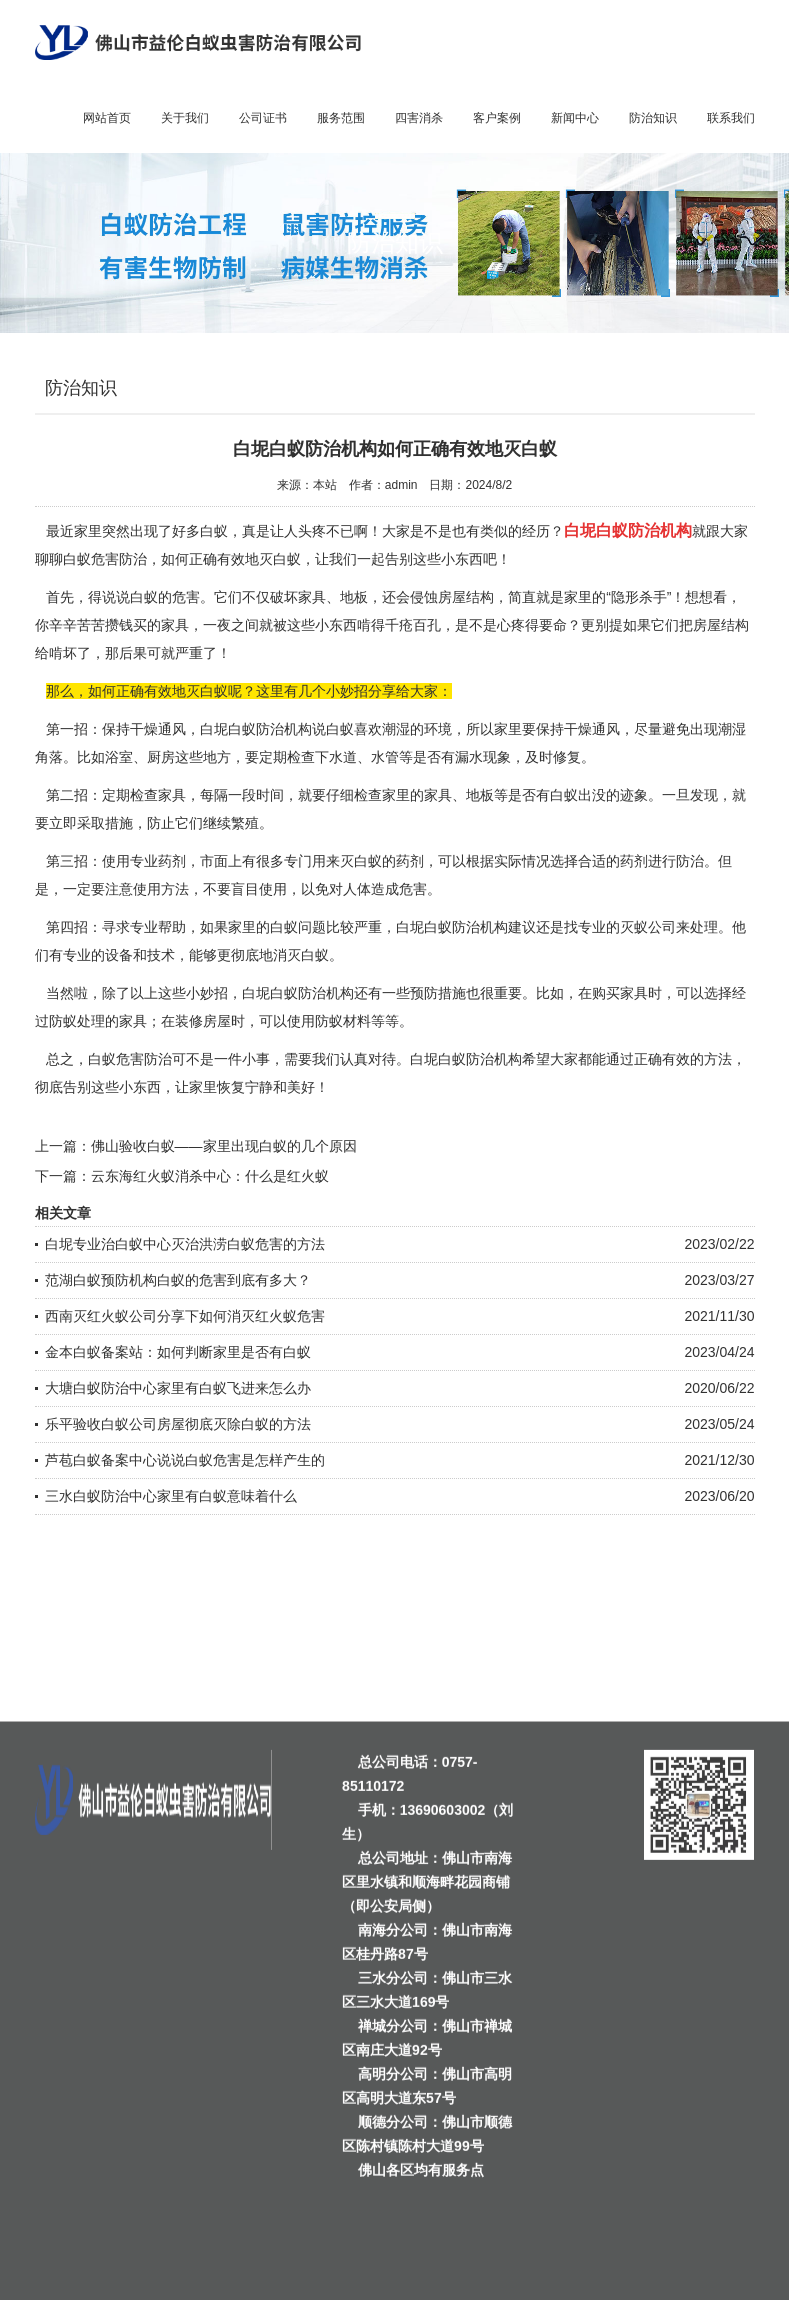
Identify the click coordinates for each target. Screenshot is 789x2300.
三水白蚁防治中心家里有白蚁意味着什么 (171, 1496)
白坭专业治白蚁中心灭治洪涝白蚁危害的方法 (185, 1244)
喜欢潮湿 (382, 729)
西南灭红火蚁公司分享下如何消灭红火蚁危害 (185, 1316)
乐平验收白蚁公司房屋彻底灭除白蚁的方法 (178, 1424)
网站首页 (107, 118)
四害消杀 (419, 118)
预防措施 (438, 993)
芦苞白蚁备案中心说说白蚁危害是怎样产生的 (185, 1460)
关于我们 (185, 118)
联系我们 (731, 118)
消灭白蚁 (301, 955)
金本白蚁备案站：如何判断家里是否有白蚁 (178, 1352)
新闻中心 (575, 118)
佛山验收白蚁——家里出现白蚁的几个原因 (224, 1146)
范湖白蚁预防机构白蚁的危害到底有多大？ (178, 1280)
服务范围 (341, 118)
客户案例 (497, 118)
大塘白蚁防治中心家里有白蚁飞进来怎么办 (178, 1388)
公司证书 (263, 118)
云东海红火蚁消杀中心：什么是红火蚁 (210, 1176)
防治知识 (653, 118)
